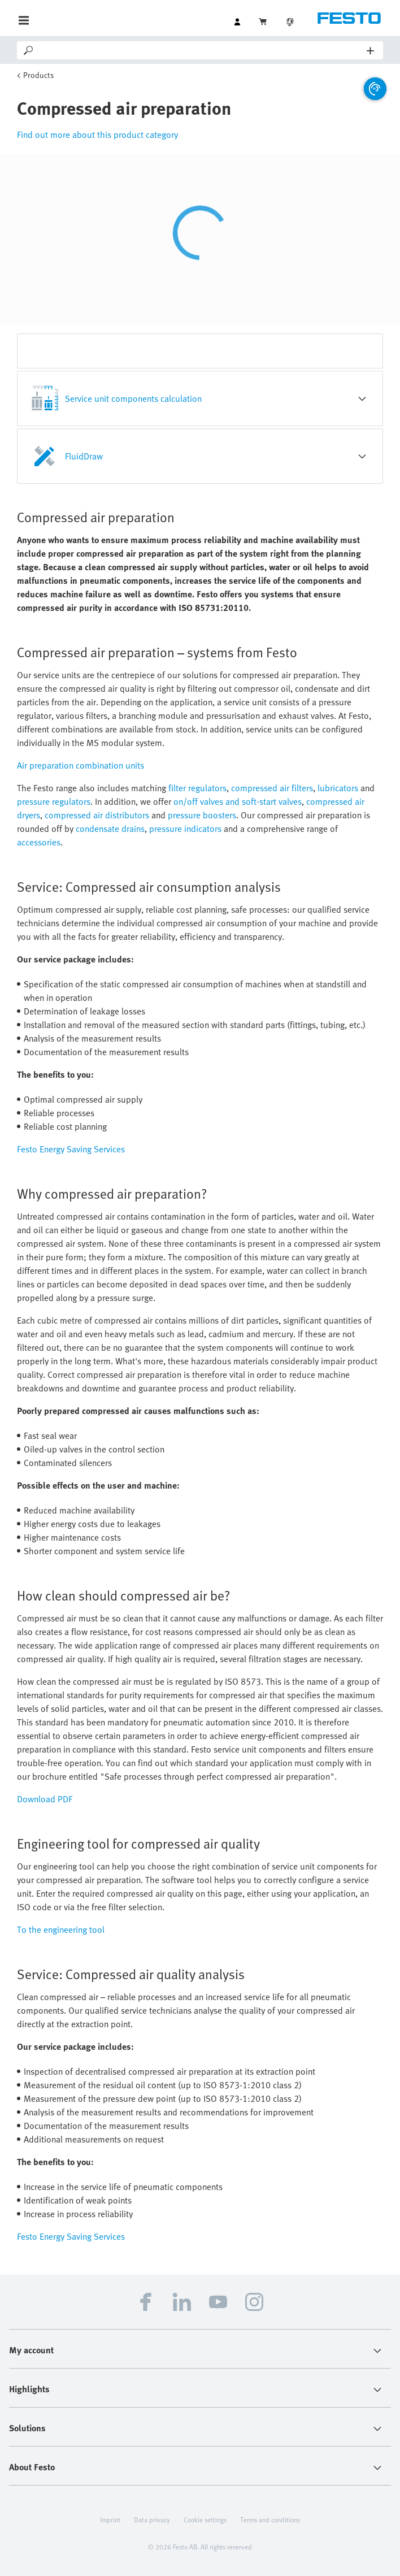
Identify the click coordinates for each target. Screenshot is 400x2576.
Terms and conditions (270, 2519)
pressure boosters (202, 815)
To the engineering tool (61, 1929)
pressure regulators (53, 801)
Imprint (110, 2519)
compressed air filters (272, 788)
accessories (38, 842)
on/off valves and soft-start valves (237, 801)
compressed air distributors (97, 815)
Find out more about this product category (97, 134)
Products (38, 75)
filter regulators (197, 788)
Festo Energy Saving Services (71, 1149)
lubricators (338, 788)
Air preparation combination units (80, 765)
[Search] (201, 50)
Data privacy (152, 2519)
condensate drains (110, 828)
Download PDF (44, 1799)
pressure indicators (185, 828)
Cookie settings (205, 2519)
